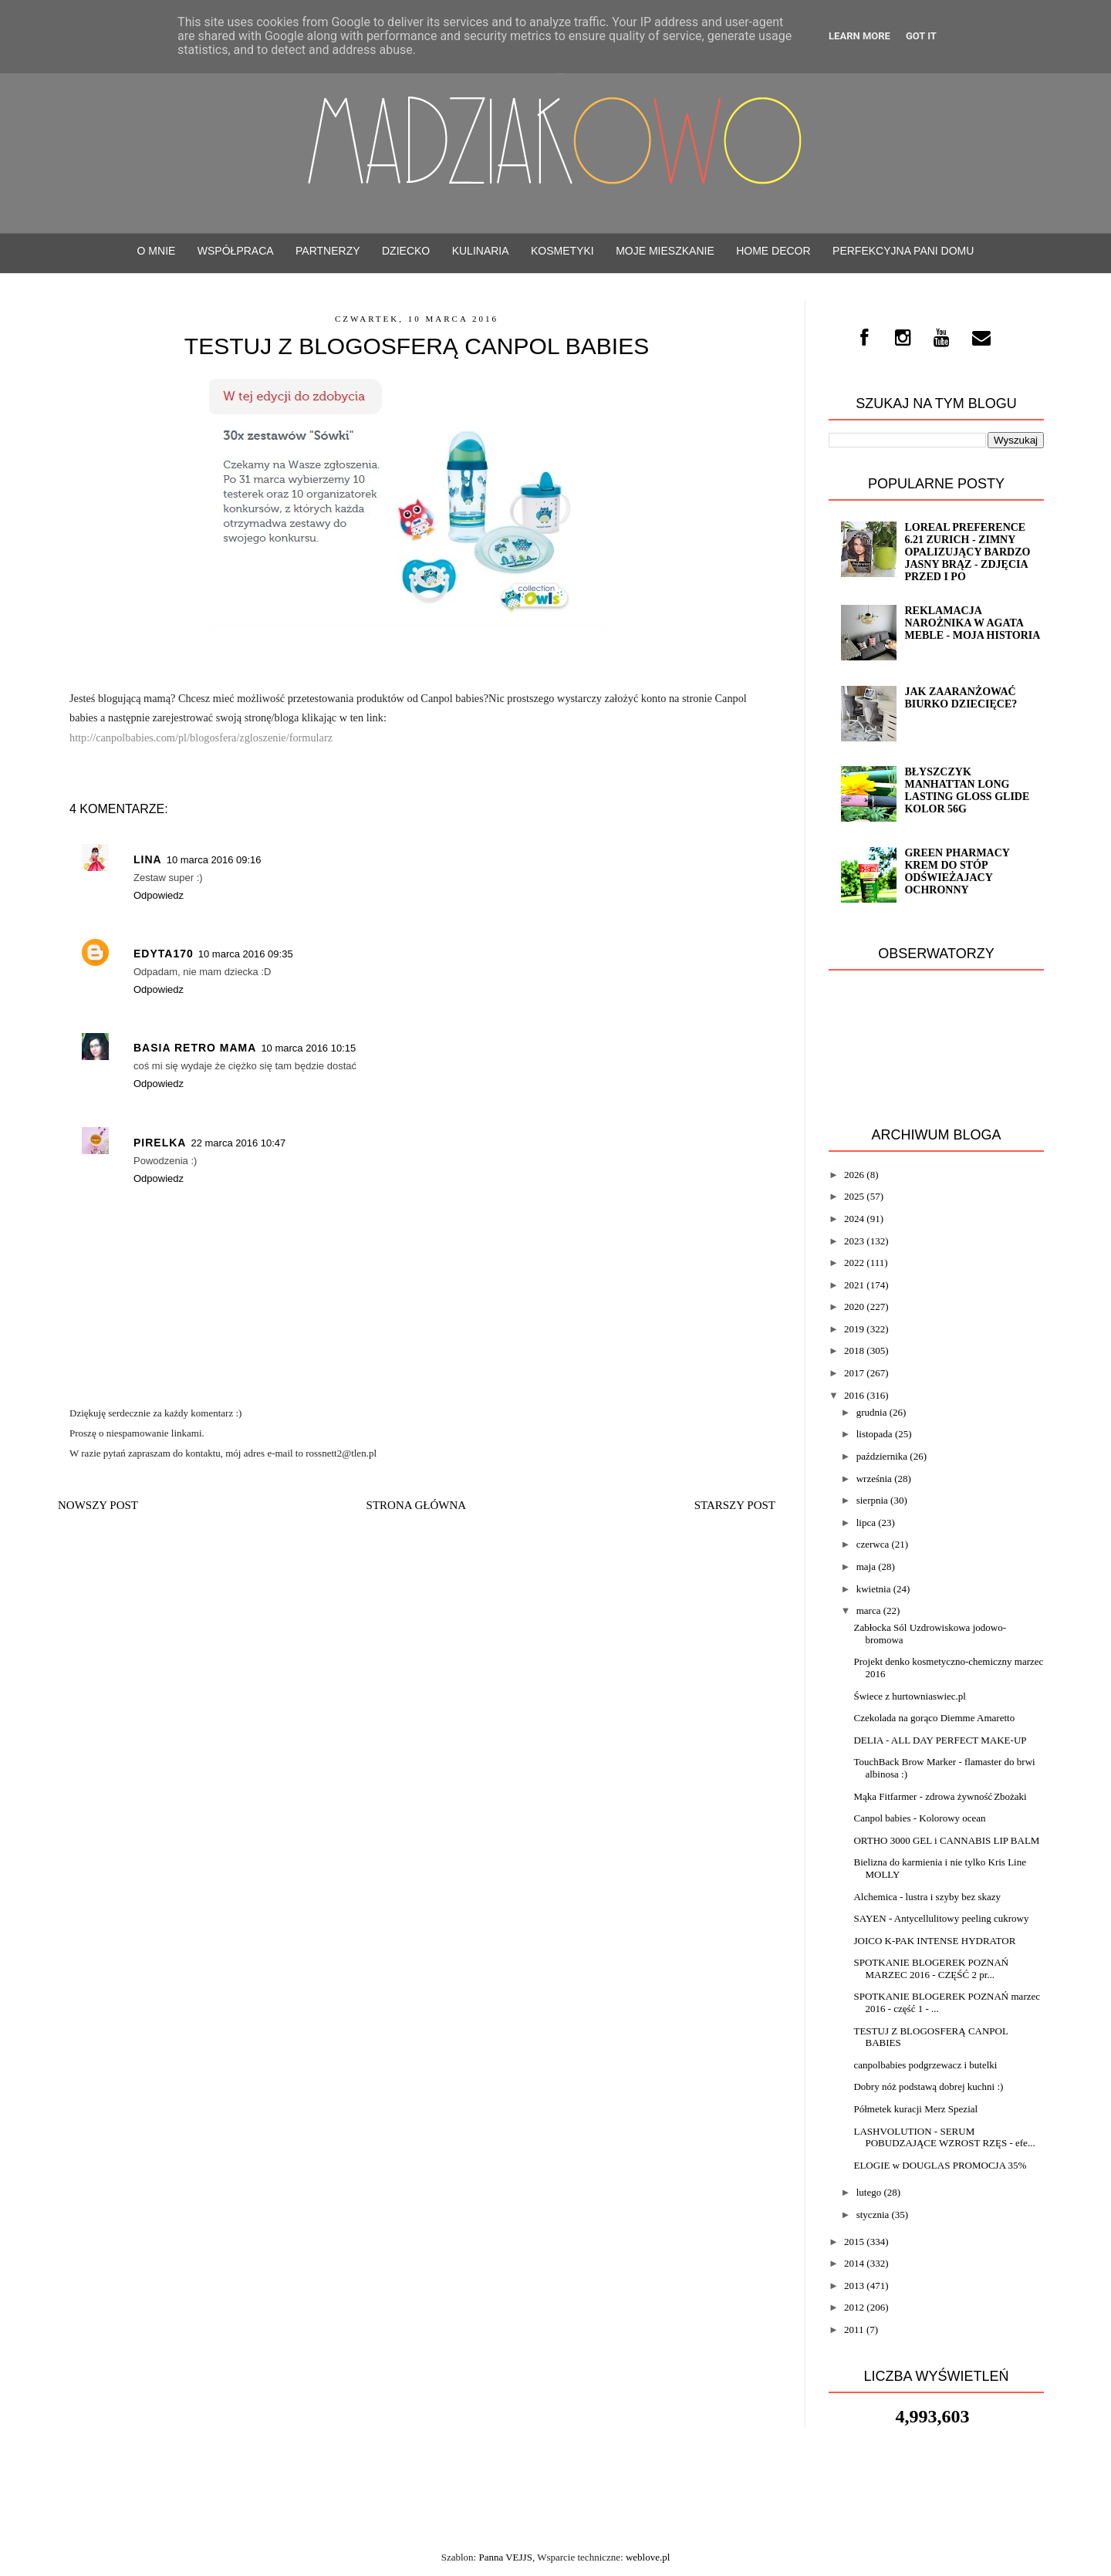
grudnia (871, 1412)
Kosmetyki (562, 251)
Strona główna (416, 1505)
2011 (854, 2329)
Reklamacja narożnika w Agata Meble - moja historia (972, 623)
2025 (854, 1196)
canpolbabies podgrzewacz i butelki (925, 2065)
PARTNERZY (327, 251)
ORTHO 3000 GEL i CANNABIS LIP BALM (946, 1840)
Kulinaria (480, 251)
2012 (854, 2307)
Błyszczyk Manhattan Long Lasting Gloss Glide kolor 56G (966, 790)
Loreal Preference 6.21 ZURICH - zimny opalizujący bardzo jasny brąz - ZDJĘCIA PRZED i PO (967, 552)
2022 (854, 1262)
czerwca (873, 1544)
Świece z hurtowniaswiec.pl (909, 1696)
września (874, 1478)
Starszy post (734, 1505)
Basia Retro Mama (194, 1048)
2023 (854, 1241)
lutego (869, 2192)
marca (868, 1610)
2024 (854, 1218)
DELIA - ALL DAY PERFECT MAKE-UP (939, 1740)
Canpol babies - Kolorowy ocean (919, 1818)
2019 (854, 1329)
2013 (854, 2285)
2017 (854, 1373)
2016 (854, 1395)
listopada (874, 1434)
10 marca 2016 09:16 (214, 860)
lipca (866, 1522)
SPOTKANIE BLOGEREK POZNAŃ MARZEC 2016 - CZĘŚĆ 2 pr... (930, 1968)
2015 (854, 2241)
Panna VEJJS (505, 2557)
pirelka (159, 1142)
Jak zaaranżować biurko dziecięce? (960, 698)
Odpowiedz (158, 895)
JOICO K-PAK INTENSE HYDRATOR (934, 1940)
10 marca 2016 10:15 (308, 1048)
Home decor (773, 251)
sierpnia (872, 1500)
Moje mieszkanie (665, 251)
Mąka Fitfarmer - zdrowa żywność (922, 1796)
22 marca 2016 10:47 (238, 1143)
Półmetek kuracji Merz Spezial (915, 2109)
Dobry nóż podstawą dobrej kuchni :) (928, 2086)
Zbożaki (1010, 1796)
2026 (854, 1174)
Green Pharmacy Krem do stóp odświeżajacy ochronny (956, 871)
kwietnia (873, 1589)
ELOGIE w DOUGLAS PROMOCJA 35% (939, 2165)
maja (866, 1566)
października (881, 1456)
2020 (854, 1306)
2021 (854, 1285)
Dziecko (406, 251)
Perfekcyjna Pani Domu (903, 251)
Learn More (859, 36)
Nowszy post (98, 1505)
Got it (921, 36)
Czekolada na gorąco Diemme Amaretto (934, 1718)
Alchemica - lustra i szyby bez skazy (927, 1896)
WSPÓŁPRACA (236, 251)
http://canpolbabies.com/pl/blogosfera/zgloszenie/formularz (201, 737)
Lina (147, 859)
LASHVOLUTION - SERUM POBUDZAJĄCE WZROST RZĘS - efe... (944, 2137)
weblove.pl (648, 2557)
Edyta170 (163, 953)
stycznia (873, 2214)
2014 (854, 2263)
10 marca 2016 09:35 (245, 954)
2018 (854, 1350)
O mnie (156, 251)
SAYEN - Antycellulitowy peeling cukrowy (940, 1918)
